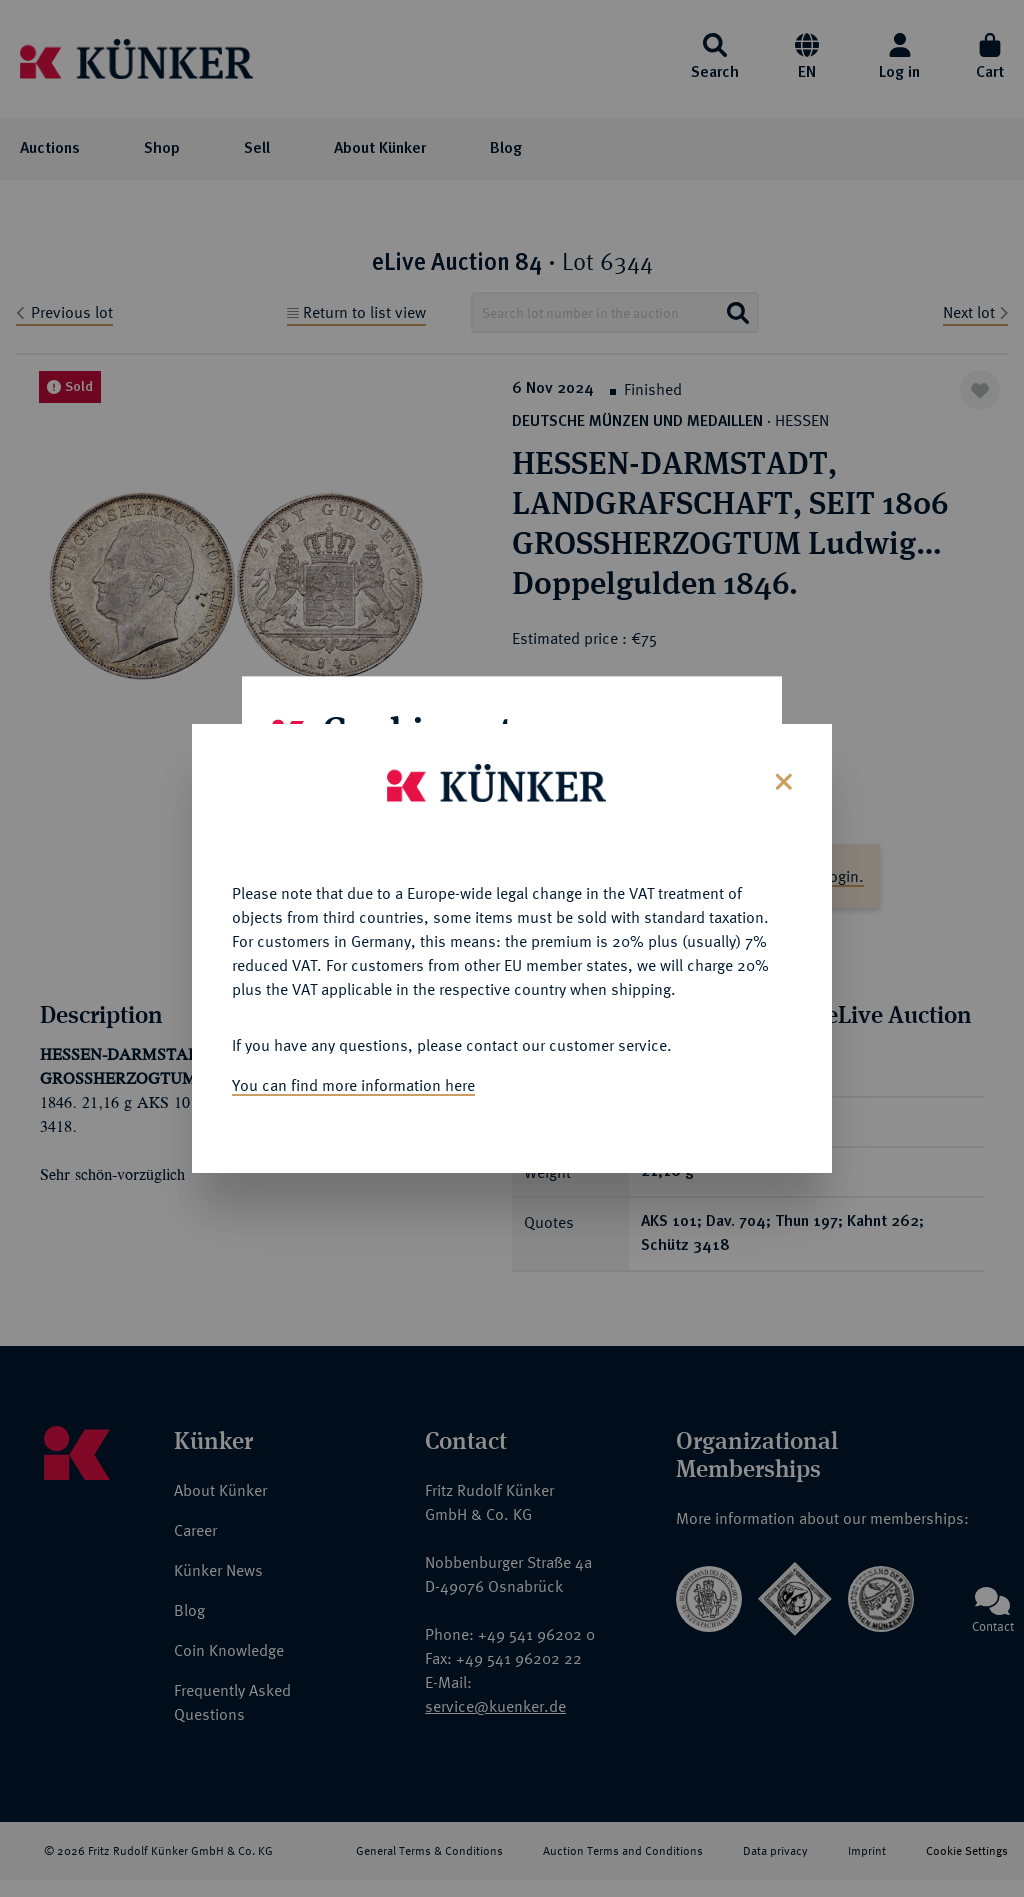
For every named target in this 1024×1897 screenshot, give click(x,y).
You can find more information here (353, 1085)
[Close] (781, 779)
